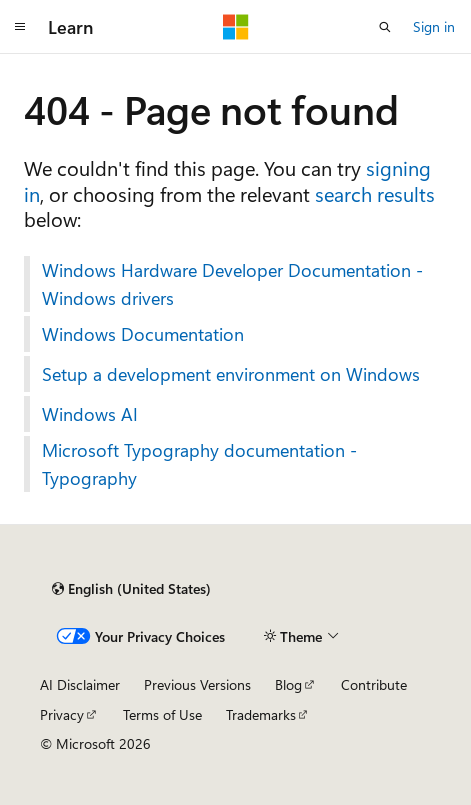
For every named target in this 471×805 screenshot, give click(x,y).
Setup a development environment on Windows (231, 374)
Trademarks (261, 714)
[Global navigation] (20, 27)
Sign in (434, 26)
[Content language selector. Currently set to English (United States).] (131, 589)
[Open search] (385, 27)
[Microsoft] (236, 27)
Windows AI (90, 414)
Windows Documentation (143, 334)
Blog (288, 684)
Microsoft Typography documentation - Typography (199, 464)
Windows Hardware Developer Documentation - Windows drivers (232, 284)
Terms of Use (162, 714)
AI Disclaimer (80, 684)
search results (375, 193)
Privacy (62, 714)
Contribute (374, 684)
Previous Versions (197, 684)
